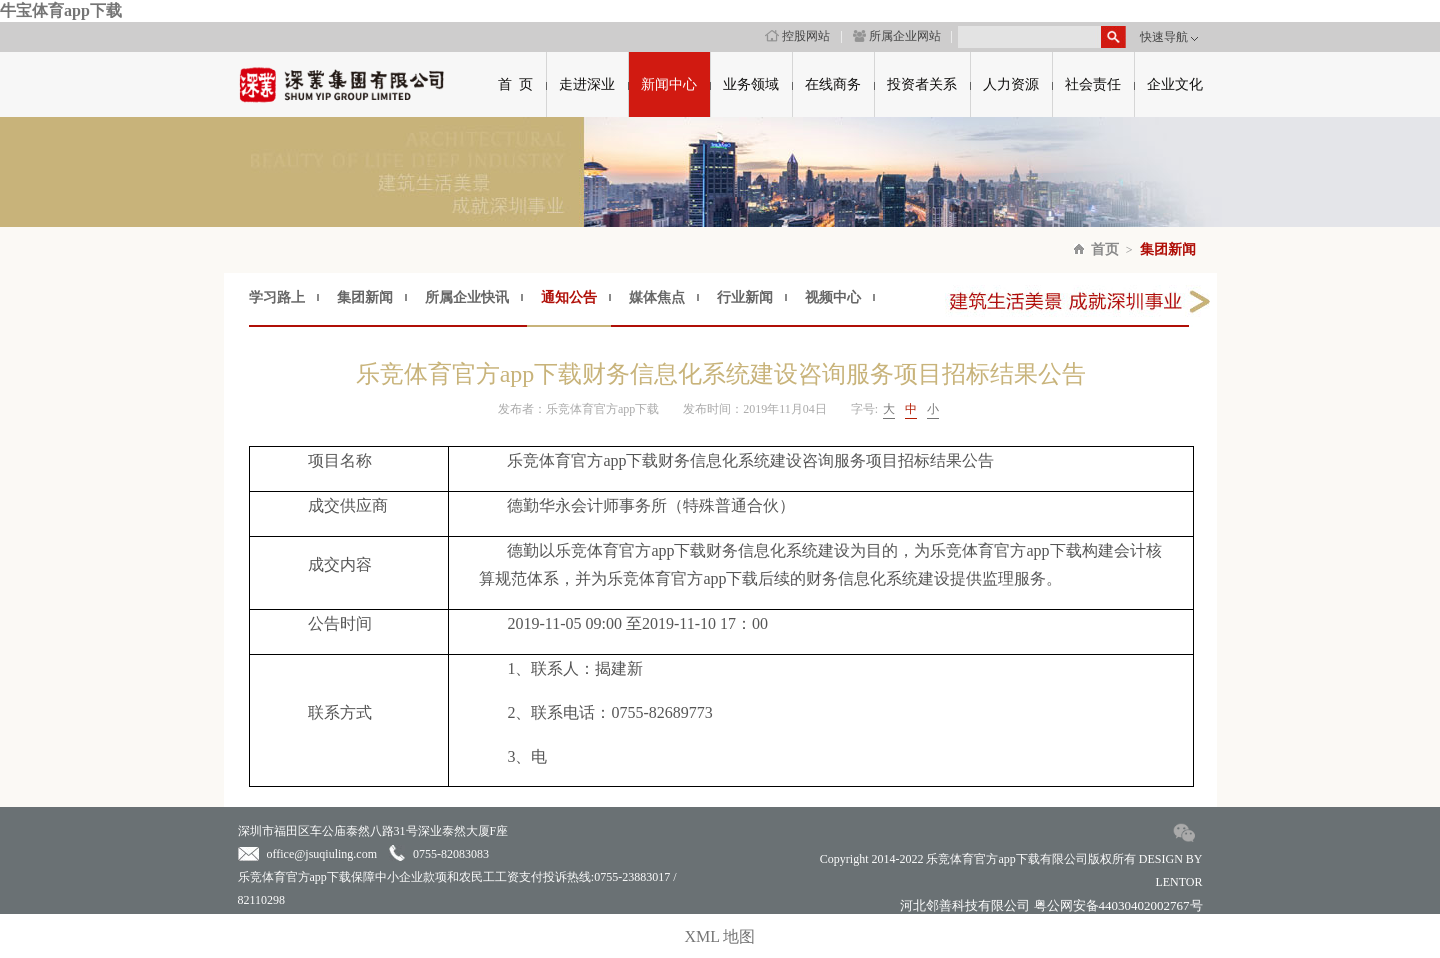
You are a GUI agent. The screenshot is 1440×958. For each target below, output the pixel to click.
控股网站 (797, 36)
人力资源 (1011, 84)
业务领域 (751, 84)
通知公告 (569, 297)
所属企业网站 (897, 36)
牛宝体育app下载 (61, 10)
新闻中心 (669, 84)
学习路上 (277, 297)
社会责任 (1093, 84)
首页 (1105, 249)
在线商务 (833, 84)
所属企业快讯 (467, 297)
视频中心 (833, 297)
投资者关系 (922, 84)
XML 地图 (720, 936)
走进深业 (587, 84)
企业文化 (1175, 84)
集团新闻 (1168, 249)
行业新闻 (745, 297)
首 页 (515, 84)
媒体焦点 (657, 297)
